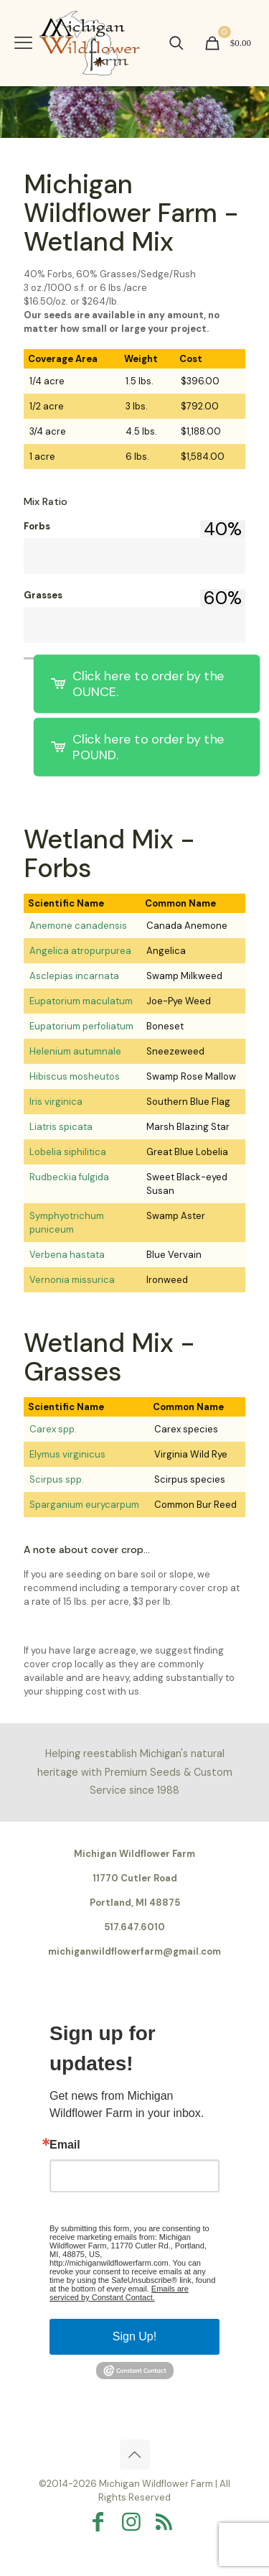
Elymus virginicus (67, 1454)
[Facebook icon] (102, 2522)
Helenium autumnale (75, 1051)
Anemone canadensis (78, 925)
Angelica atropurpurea (80, 951)
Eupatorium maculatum (81, 1001)
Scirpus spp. (56, 1479)
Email (64, 2145)
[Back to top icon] (135, 2455)
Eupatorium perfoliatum (81, 1026)
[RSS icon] (168, 2522)
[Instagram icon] (135, 2522)
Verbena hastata (67, 1254)
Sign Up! (134, 2336)
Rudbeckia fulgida (69, 1177)
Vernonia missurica (72, 1280)
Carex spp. (53, 1429)
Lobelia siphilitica (67, 1152)
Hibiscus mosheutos (74, 1076)
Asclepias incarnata (74, 976)
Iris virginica (55, 1101)
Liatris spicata (61, 1127)
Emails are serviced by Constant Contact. (119, 2293)
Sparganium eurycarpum (84, 1504)
